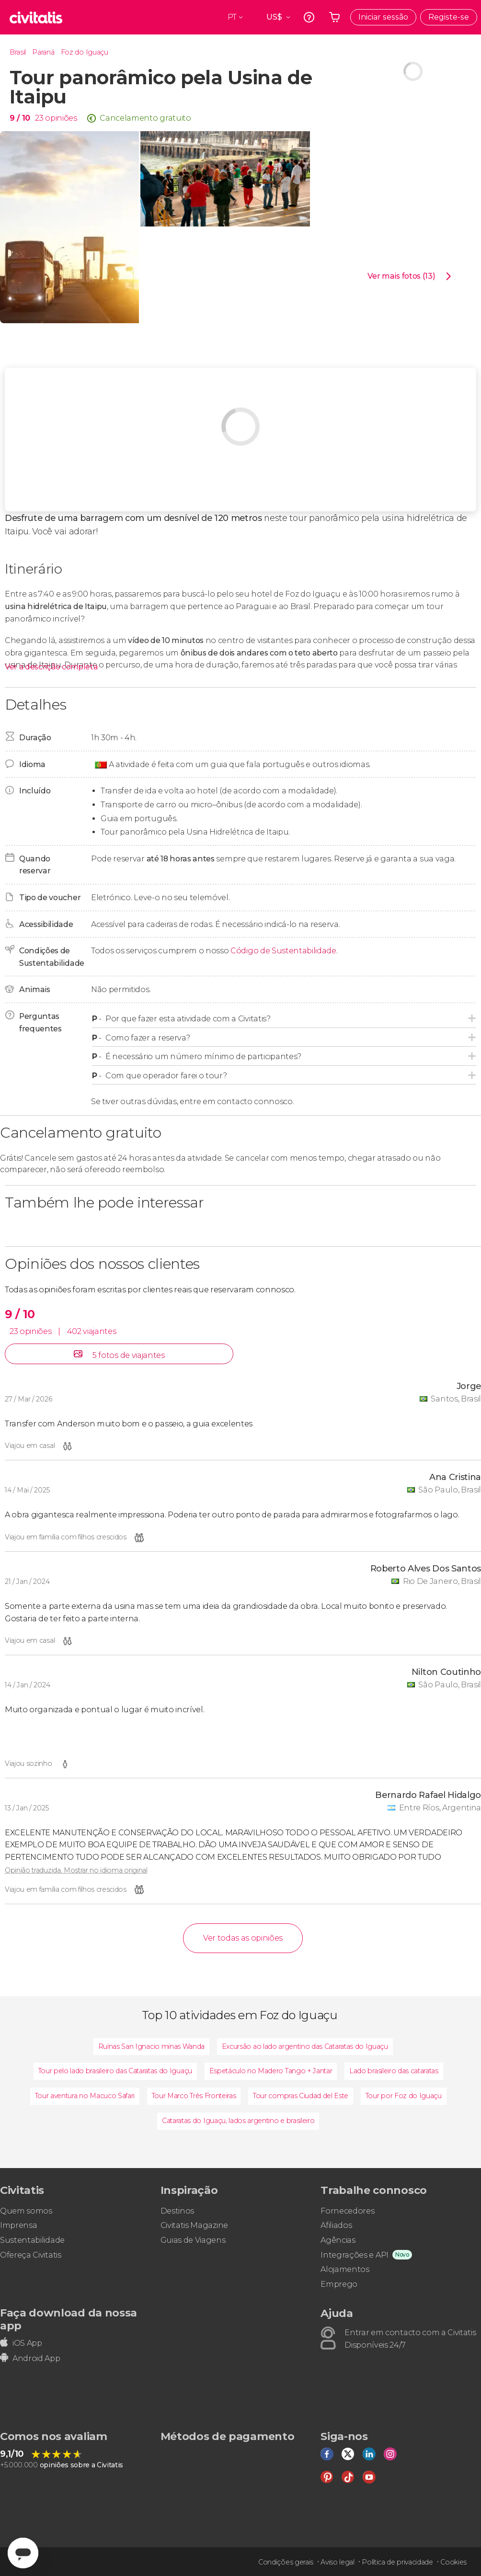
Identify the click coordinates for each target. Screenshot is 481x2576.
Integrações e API (355, 2255)
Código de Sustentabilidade (283, 950)
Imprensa (18, 2225)
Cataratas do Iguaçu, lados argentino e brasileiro (238, 2120)
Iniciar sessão (383, 17)
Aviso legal (337, 2562)
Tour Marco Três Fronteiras (194, 2095)
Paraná (43, 52)
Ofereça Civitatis (30, 2255)
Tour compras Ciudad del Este (300, 2095)
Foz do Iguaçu (84, 52)
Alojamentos (345, 2269)
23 (39, 118)
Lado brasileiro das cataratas (393, 2071)
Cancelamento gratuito (145, 118)
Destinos (177, 2210)
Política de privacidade (397, 2562)
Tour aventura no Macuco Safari (85, 2095)
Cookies (453, 2562)
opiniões (61, 118)
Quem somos (26, 2210)
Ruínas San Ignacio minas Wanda (151, 2046)
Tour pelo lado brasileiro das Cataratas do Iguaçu (115, 2071)
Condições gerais (285, 2562)
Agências (338, 2240)
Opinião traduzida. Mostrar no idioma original (76, 1870)
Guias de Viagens (193, 2240)
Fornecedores (347, 2210)
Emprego (339, 2284)
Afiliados (336, 2225)
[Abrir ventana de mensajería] (23, 2553)
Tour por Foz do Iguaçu (404, 2095)
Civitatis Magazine (194, 2225)
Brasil (18, 52)
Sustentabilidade (32, 2240)
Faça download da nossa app (68, 2319)
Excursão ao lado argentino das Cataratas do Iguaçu (305, 2046)
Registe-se (448, 17)
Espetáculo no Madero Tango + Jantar (270, 2071)
